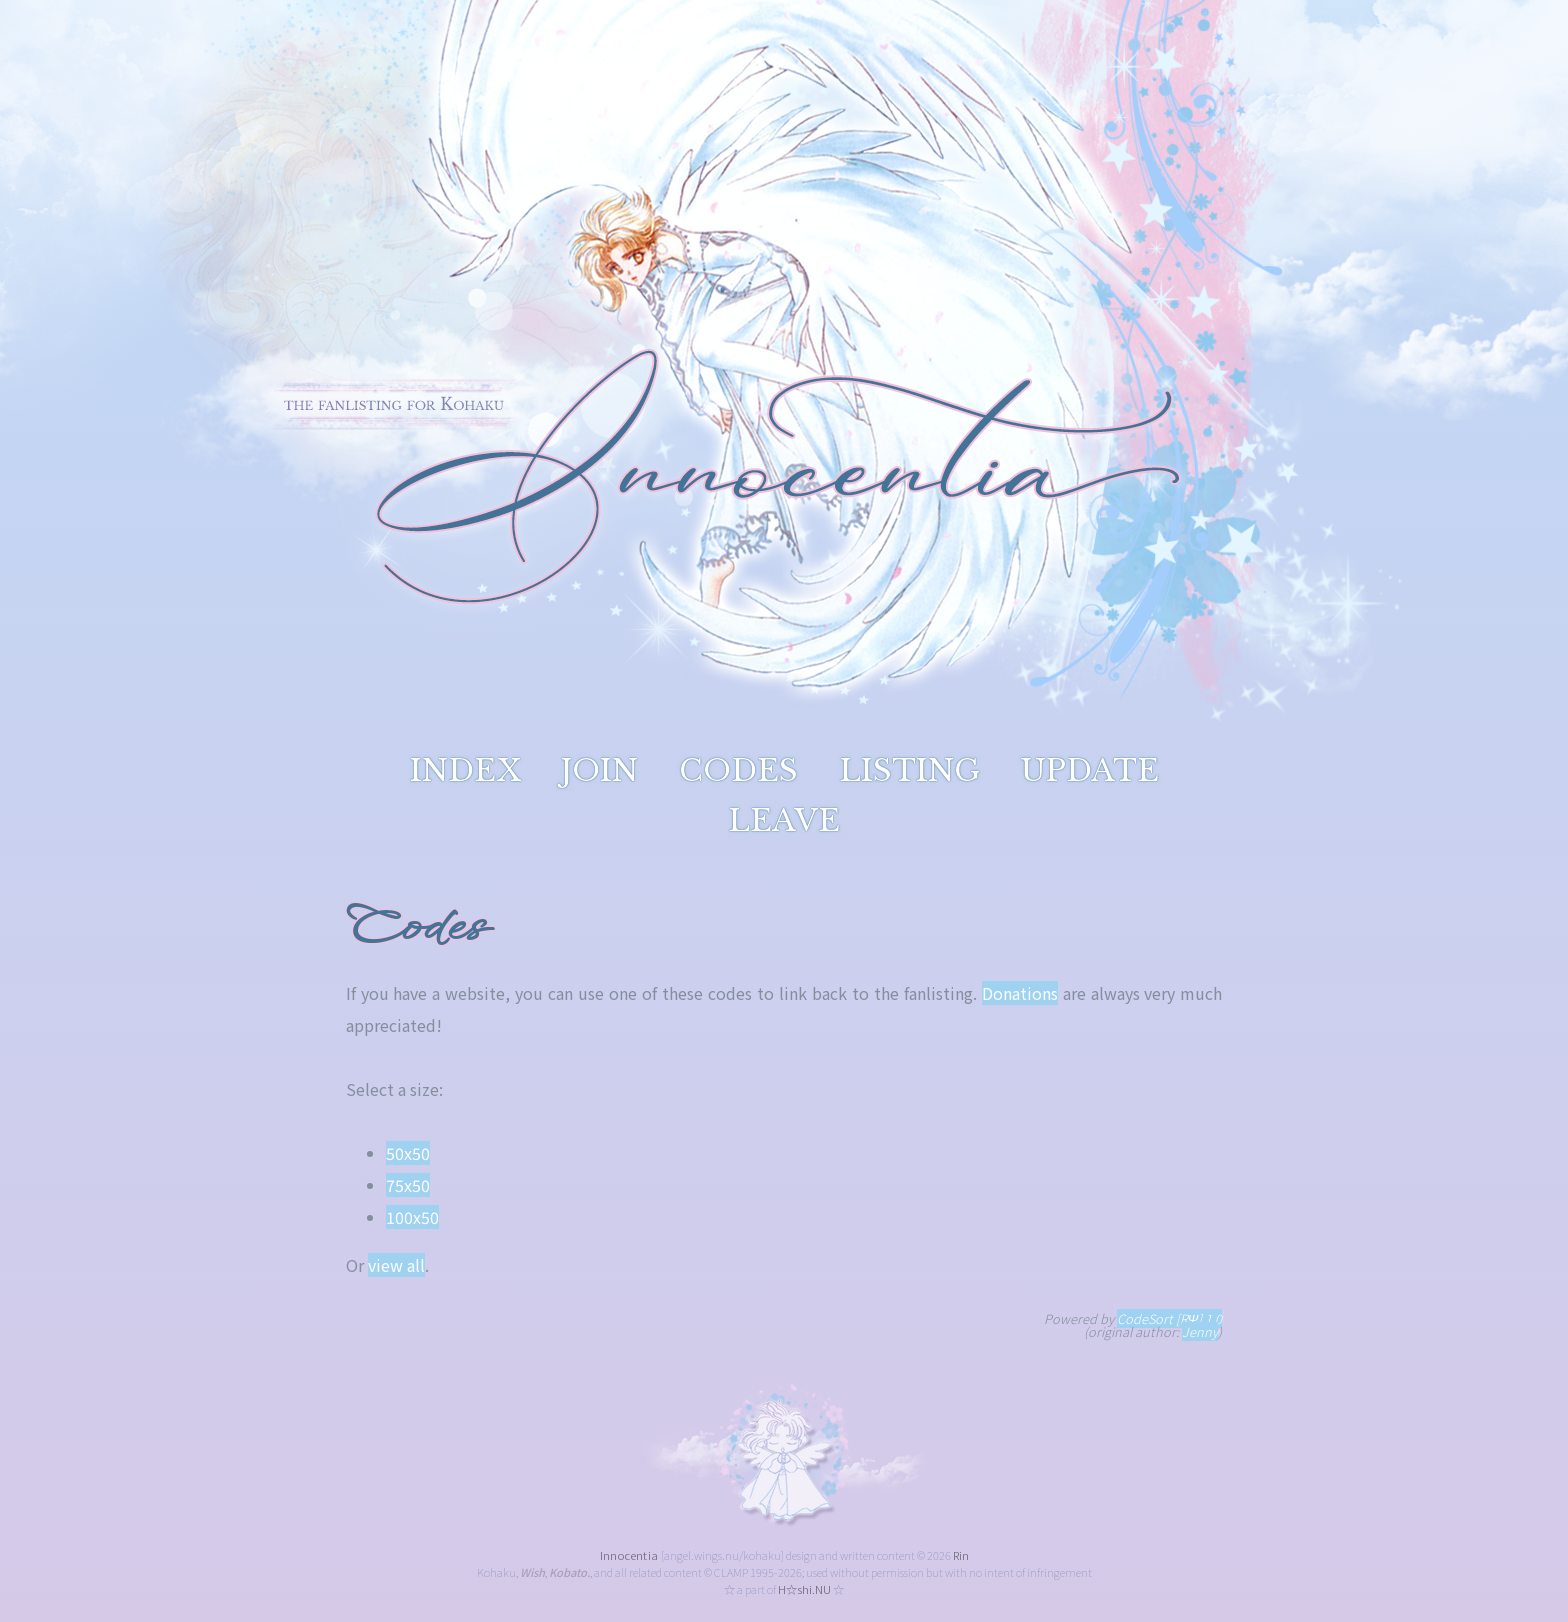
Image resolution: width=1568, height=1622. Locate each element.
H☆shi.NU (804, 1589)
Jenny (1200, 1331)
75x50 (408, 1185)
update (1089, 770)
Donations (1020, 993)
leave (784, 820)
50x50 (408, 1153)
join (599, 770)
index (465, 770)
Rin (961, 1555)
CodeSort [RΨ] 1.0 (1170, 1318)
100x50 (412, 1217)
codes (738, 770)
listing (909, 770)
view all (396, 1265)
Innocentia (629, 1555)
